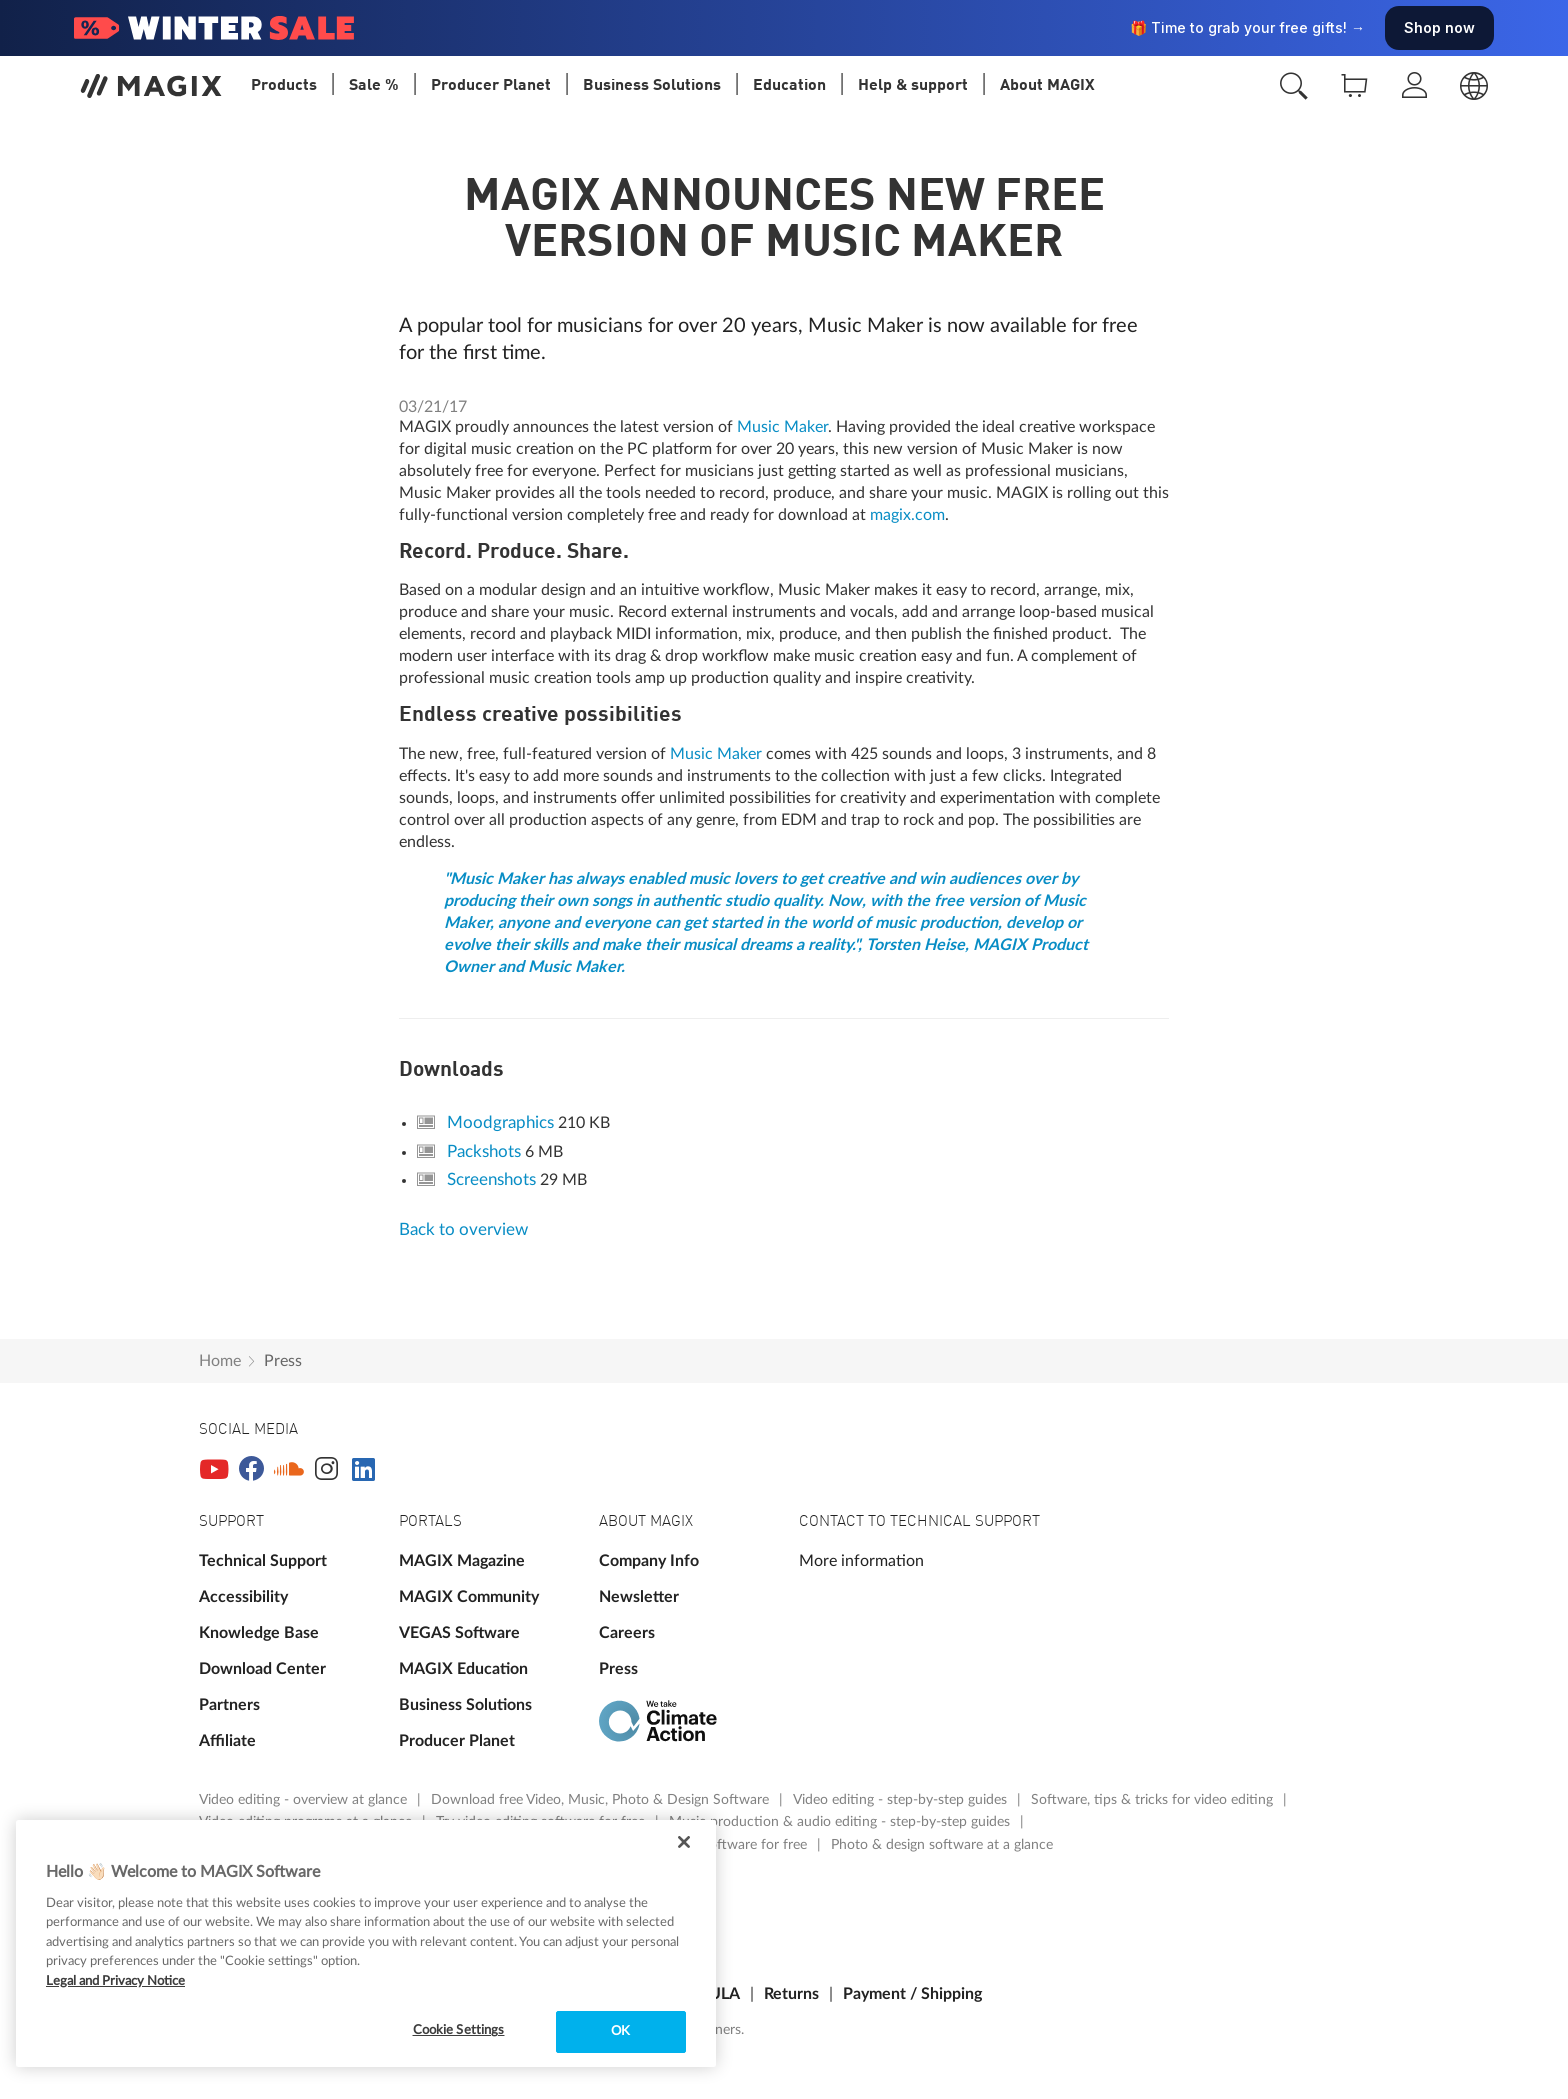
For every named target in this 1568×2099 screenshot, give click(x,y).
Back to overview (463, 1229)
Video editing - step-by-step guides (902, 1800)
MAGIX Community (469, 1597)
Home (220, 1361)
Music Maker (780, 427)
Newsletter (639, 1597)
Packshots (486, 1151)
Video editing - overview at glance (305, 1800)
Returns (791, 1994)
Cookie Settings (459, 2030)
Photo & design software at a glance (942, 1845)
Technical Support (263, 1561)
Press (283, 1361)
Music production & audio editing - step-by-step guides (841, 1822)
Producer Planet (457, 1741)
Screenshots (493, 1179)
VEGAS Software (459, 1633)
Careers (627, 1633)
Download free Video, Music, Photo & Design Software (602, 1800)
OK (620, 2031)
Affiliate (227, 1741)
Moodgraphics (502, 1122)
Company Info (649, 1561)
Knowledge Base (259, 1633)
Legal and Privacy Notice (115, 1981)
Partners (229, 1705)
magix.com (907, 515)
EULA (720, 1994)
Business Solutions (465, 1705)
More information (861, 1561)
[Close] (684, 1842)
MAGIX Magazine (462, 1561)
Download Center (262, 1669)
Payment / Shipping (912, 1994)
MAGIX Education (463, 1669)
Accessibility (243, 1597)
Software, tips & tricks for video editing (1154, 1800)
